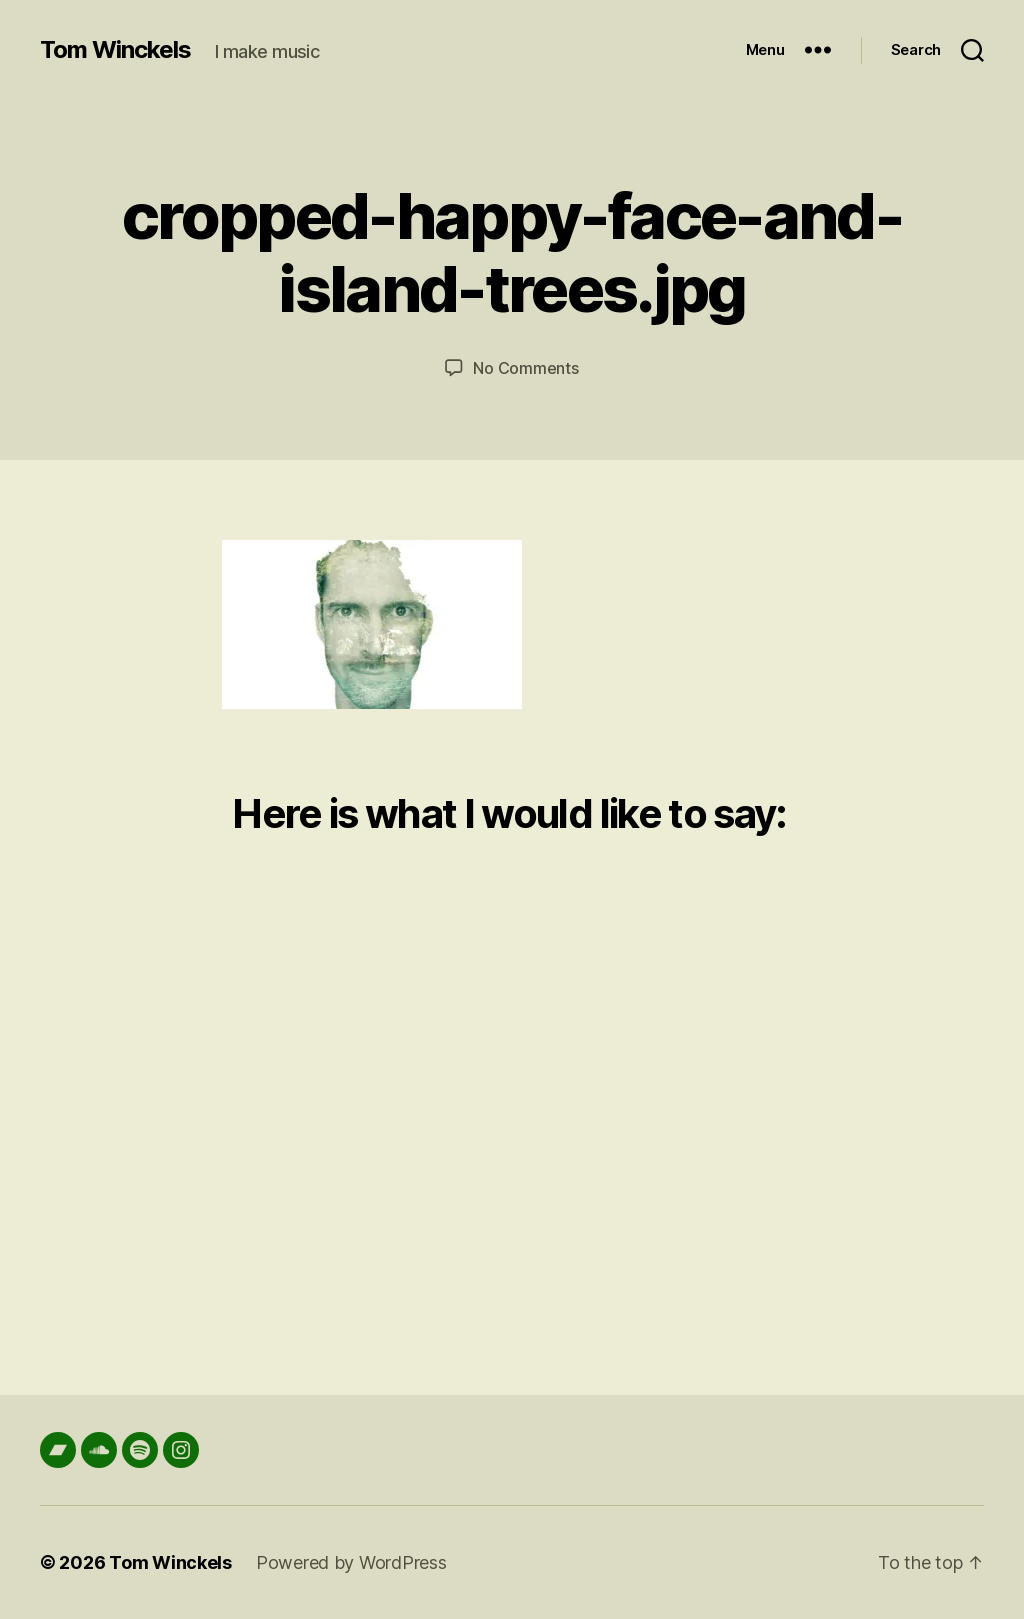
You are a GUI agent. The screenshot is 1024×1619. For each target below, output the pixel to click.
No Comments (525, 368)
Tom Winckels (115, 50)
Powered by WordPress (351, 1562)
